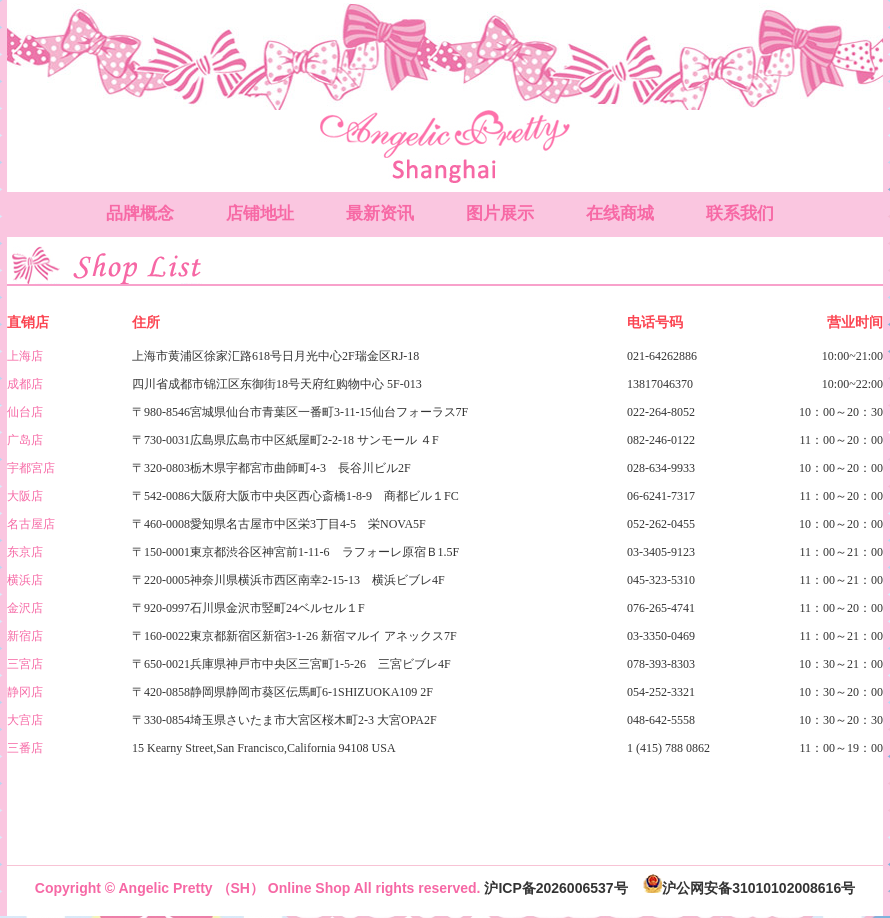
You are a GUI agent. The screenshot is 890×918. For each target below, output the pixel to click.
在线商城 (620, 213)
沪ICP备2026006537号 (555, 888)
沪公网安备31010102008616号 (749, 888)
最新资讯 (380, 213)
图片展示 (500, 213)
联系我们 (740, 213)
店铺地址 (260, 213)
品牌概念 (140, 213)
